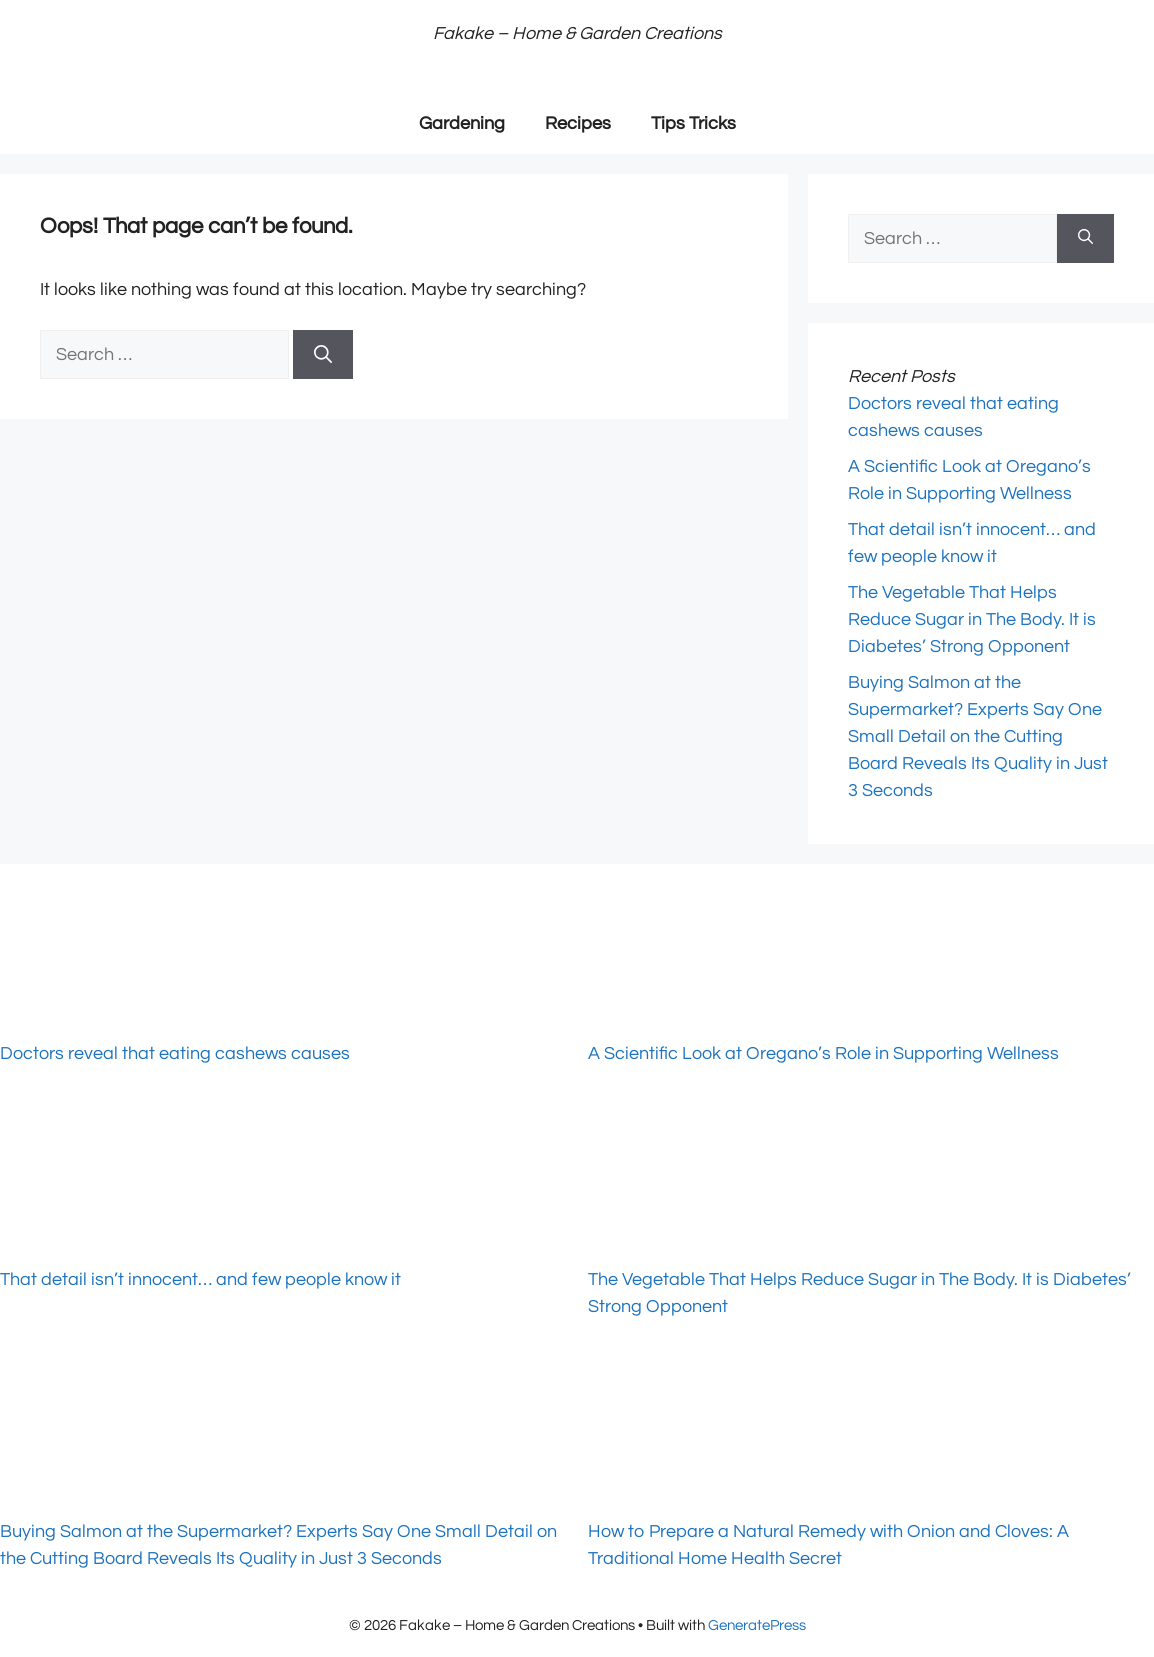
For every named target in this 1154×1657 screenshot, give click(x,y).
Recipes (578, 123)
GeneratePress (757, 1625)
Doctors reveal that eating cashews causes (175, 1053)
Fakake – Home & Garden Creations (577, 33)
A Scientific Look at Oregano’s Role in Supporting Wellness (823, 1053)
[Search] (323, 354)
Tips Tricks (693, 123)
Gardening (462, 123)
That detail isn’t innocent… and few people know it (200, 1279)
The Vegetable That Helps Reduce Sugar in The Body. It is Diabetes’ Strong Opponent (972, 619)
